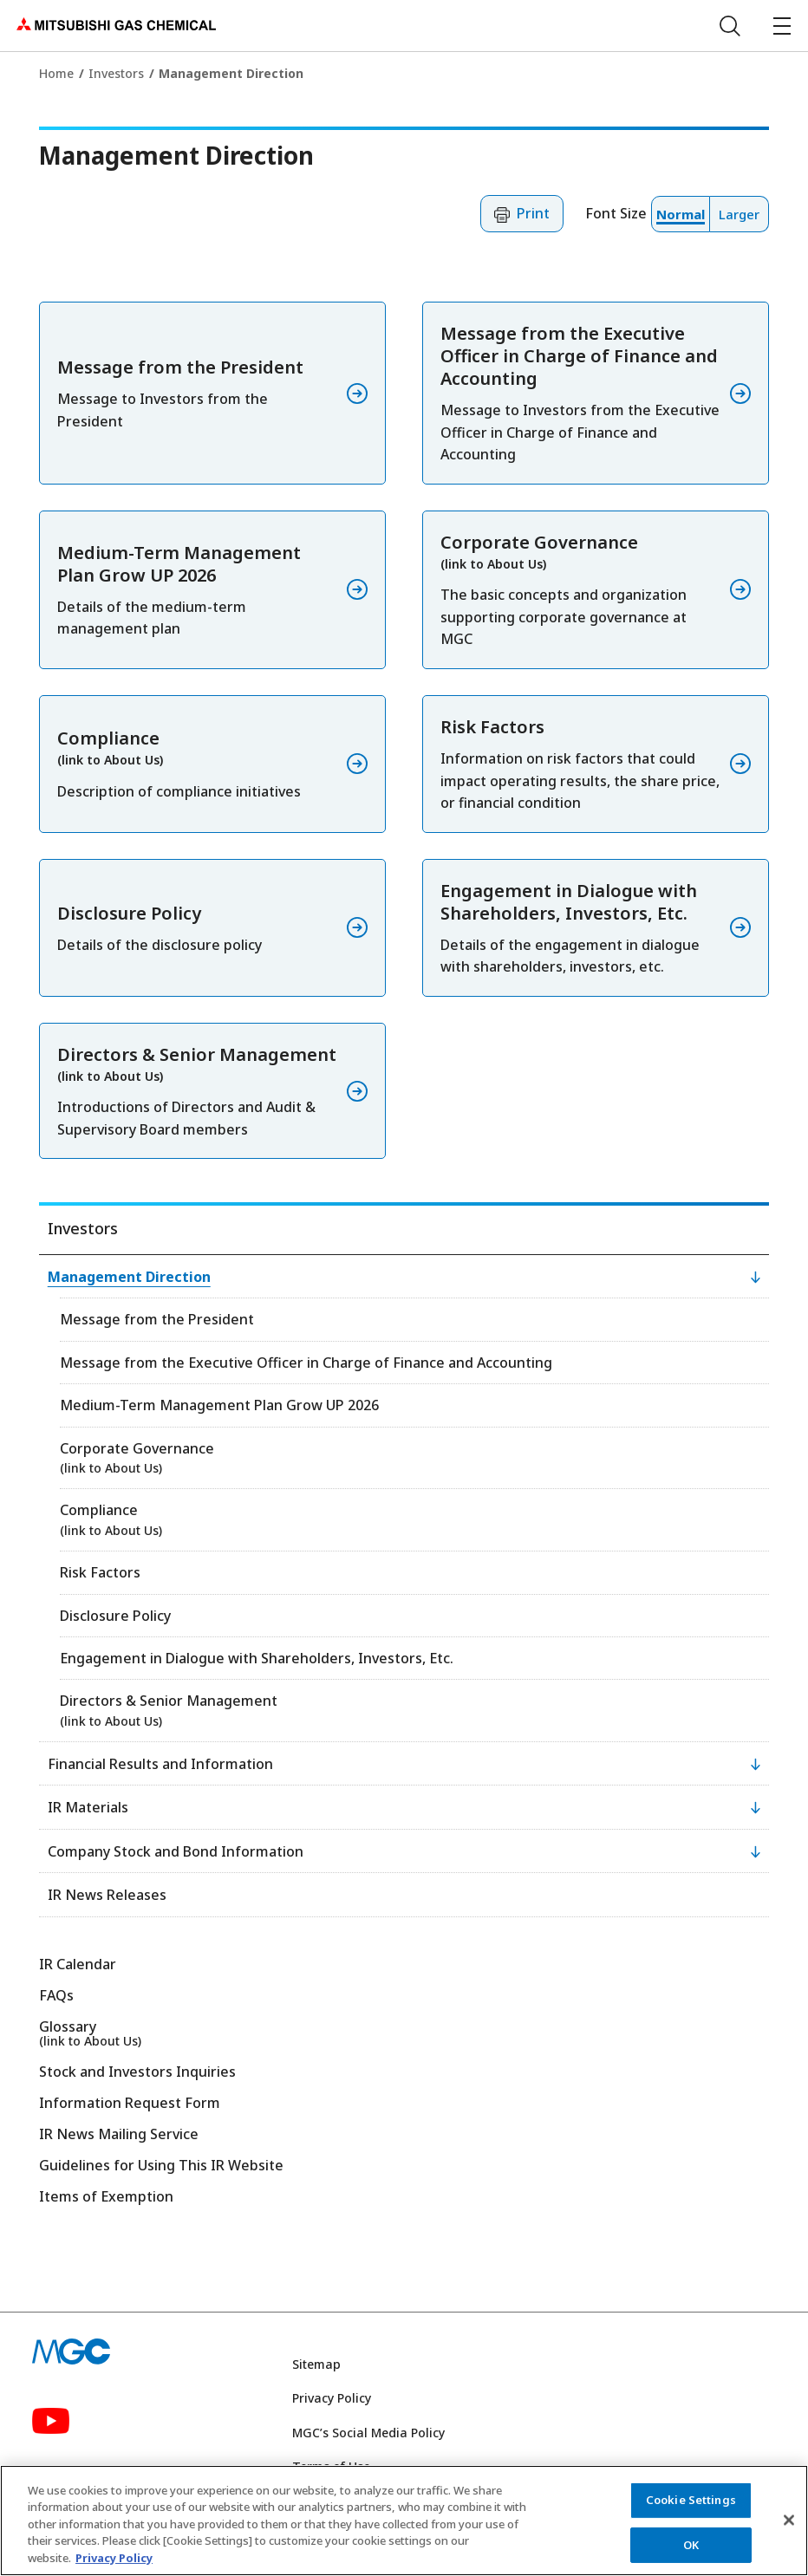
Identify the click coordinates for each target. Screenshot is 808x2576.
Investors (116, 73)
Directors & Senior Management (168, 1709)
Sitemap (316, 2364)
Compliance (111, 1519)
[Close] (789, 2529)
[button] (522, 213)
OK (691, 2553)
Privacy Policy (331, 2398)
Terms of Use (331, 2466)
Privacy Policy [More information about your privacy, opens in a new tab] (114, 2567)
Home (56, 73)
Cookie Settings (691, 2508)
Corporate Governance (137, 1457)
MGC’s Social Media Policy (368, 2432)
